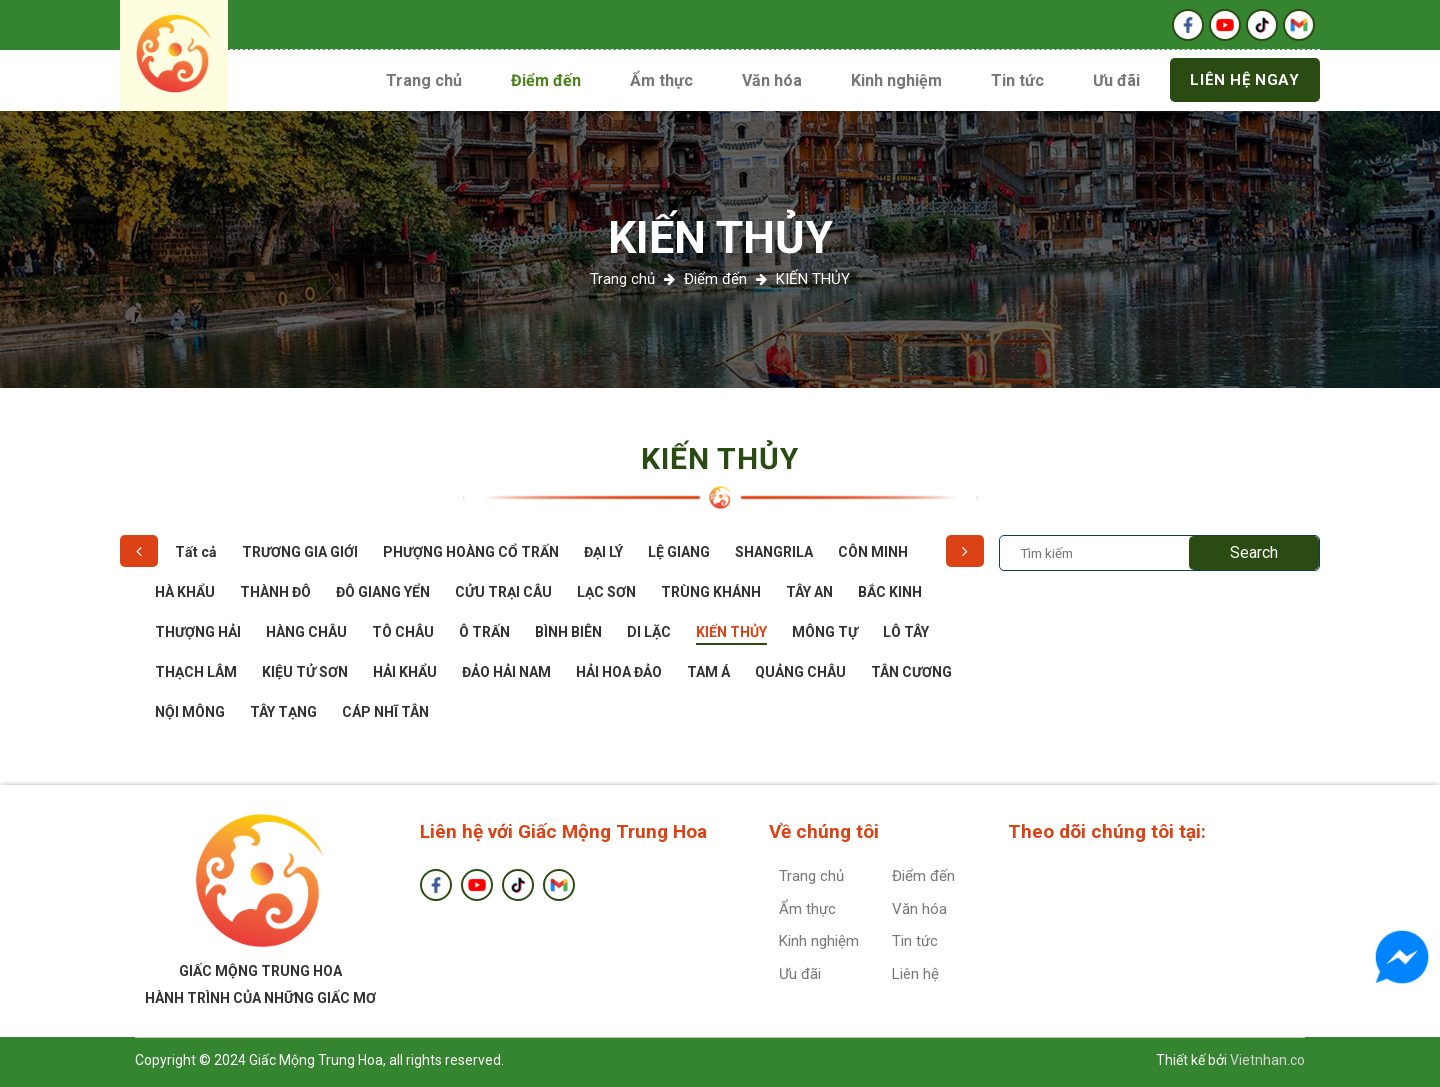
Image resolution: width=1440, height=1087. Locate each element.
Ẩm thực (661, 80)
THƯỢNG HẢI (198, 632)
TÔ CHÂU (403, 632)
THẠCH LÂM (196, 672)
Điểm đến (546, 80)
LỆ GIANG (679, 552)
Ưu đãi (1116, 80)
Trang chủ (424, 80)
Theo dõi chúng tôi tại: (1107, 831)
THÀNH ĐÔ (275, 592)
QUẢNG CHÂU (800, 672)
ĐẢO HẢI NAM (506, 672)
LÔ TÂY (906, 632)
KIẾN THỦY (720, 237)
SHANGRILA (774, 552)
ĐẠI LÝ (603, 552)
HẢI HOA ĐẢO (619, 672)
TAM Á (708, 672)
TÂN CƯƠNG (911, 672)
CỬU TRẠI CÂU (503, 592)
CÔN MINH (873, 552)
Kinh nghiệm (896, 80)
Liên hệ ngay (1244, 80)
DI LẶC (649, 632)
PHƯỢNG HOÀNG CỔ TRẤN (471, 552)
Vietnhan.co (1267, 1060)
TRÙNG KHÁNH (711, 592)
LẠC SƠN (606, 592)
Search (1254, 552)
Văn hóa (772, 80)
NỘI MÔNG (190, 712)
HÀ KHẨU (185, 592)
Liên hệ (915, 974)
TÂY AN (809, 592)
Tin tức (1017, 80)
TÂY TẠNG (283, 712)
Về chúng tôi (824, 831)
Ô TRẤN (484, 632)
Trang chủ (622, 279)
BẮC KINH (890, 592)
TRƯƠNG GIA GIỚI (300, 552)
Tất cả (196, 552)
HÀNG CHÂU (306, 632)
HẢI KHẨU (405, 672)
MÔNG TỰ (825, 632)
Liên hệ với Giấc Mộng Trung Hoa (563, 831)
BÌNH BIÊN (568, 632)
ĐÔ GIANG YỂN (383, 592)
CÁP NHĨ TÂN (385, 712)
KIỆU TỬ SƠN (305, 672)
